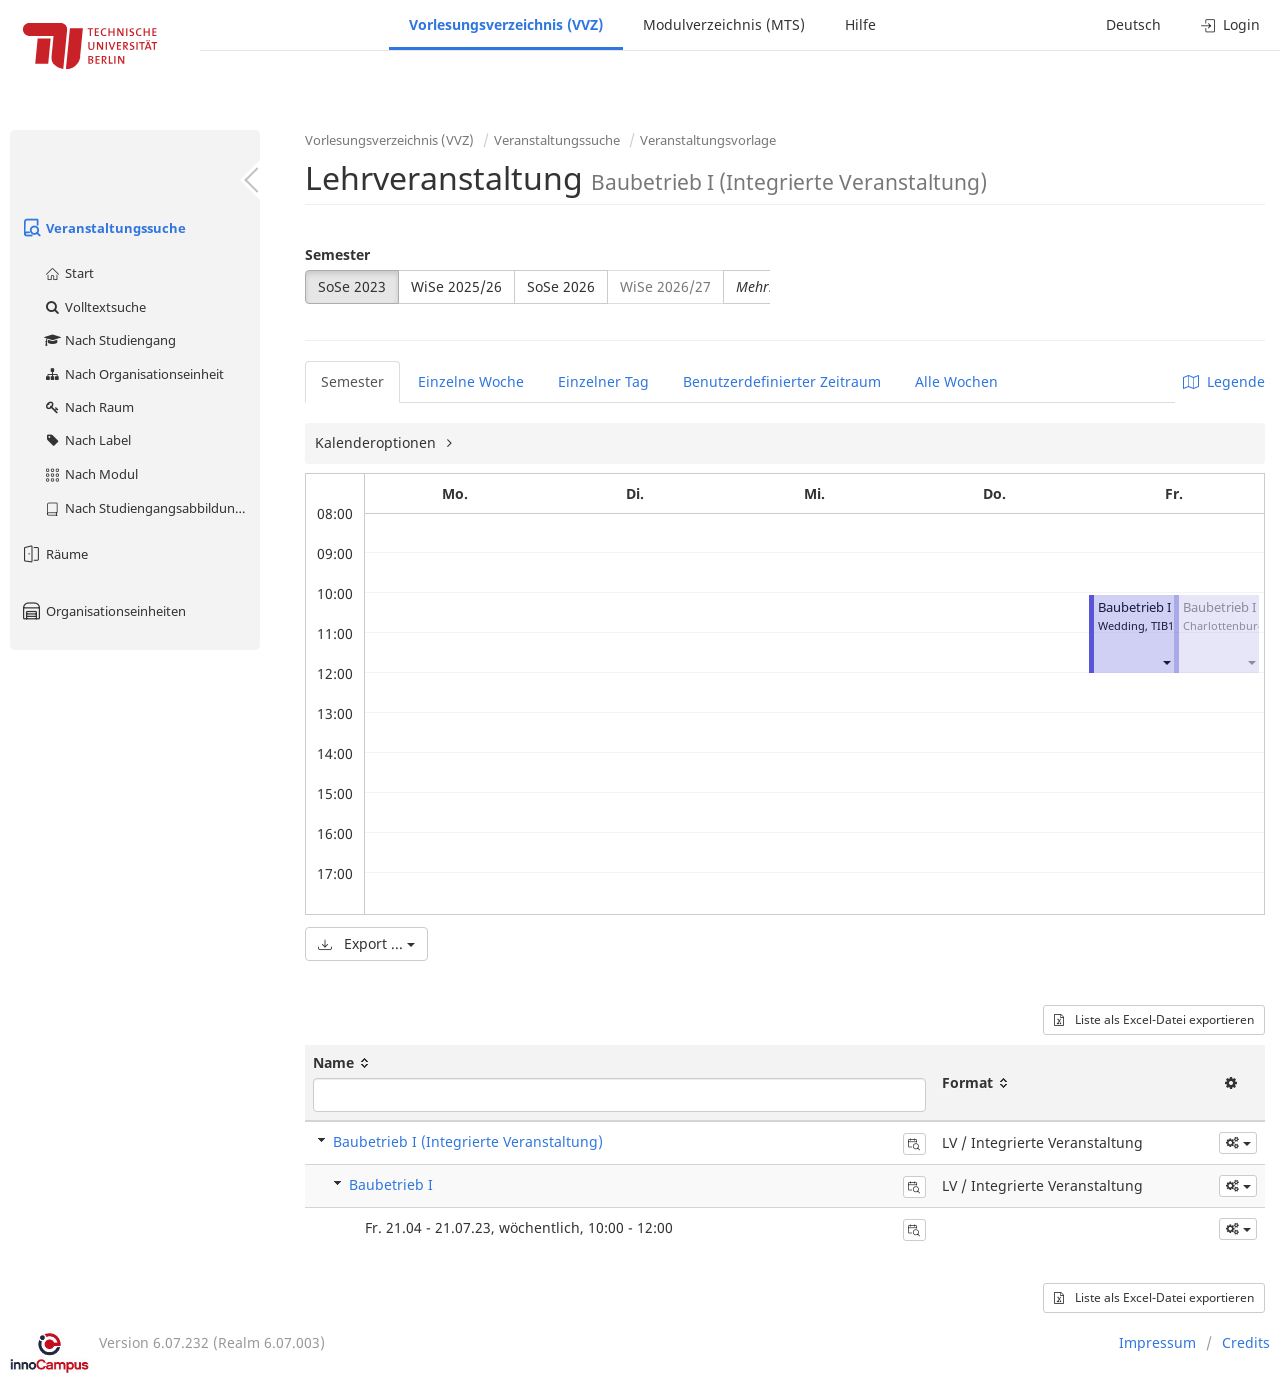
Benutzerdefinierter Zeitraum (782, 381)
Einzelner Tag (603, 381)
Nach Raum (88, 407)
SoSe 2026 (561, 286)
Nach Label (87, 440)
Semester (337, 254)
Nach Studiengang (109, 340)
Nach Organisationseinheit (133, 374)
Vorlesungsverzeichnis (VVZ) (506, 24)
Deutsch (1133, 24)
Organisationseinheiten (103, 611)
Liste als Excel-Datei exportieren (1154, 1019)
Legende (1224, 381)
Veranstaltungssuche (103, 228)
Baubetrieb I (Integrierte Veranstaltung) (468, 1141)
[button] (1166, 661)
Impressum (1157, 1342)
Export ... (366, 943)
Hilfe (860, 24)
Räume (54, 554)
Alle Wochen (956, 381)
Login (1230, 24)
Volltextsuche (94, 307)
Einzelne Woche (471, 381)
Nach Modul (90, 474)
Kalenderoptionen (377, 442)
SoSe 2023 (352, 286)
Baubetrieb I (1134, 607)
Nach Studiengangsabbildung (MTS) (151, 508)
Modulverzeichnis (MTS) (724, 24)
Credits (1246, 1342)
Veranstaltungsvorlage (708, 140)
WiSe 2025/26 (456, 286)
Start (68, 273)
